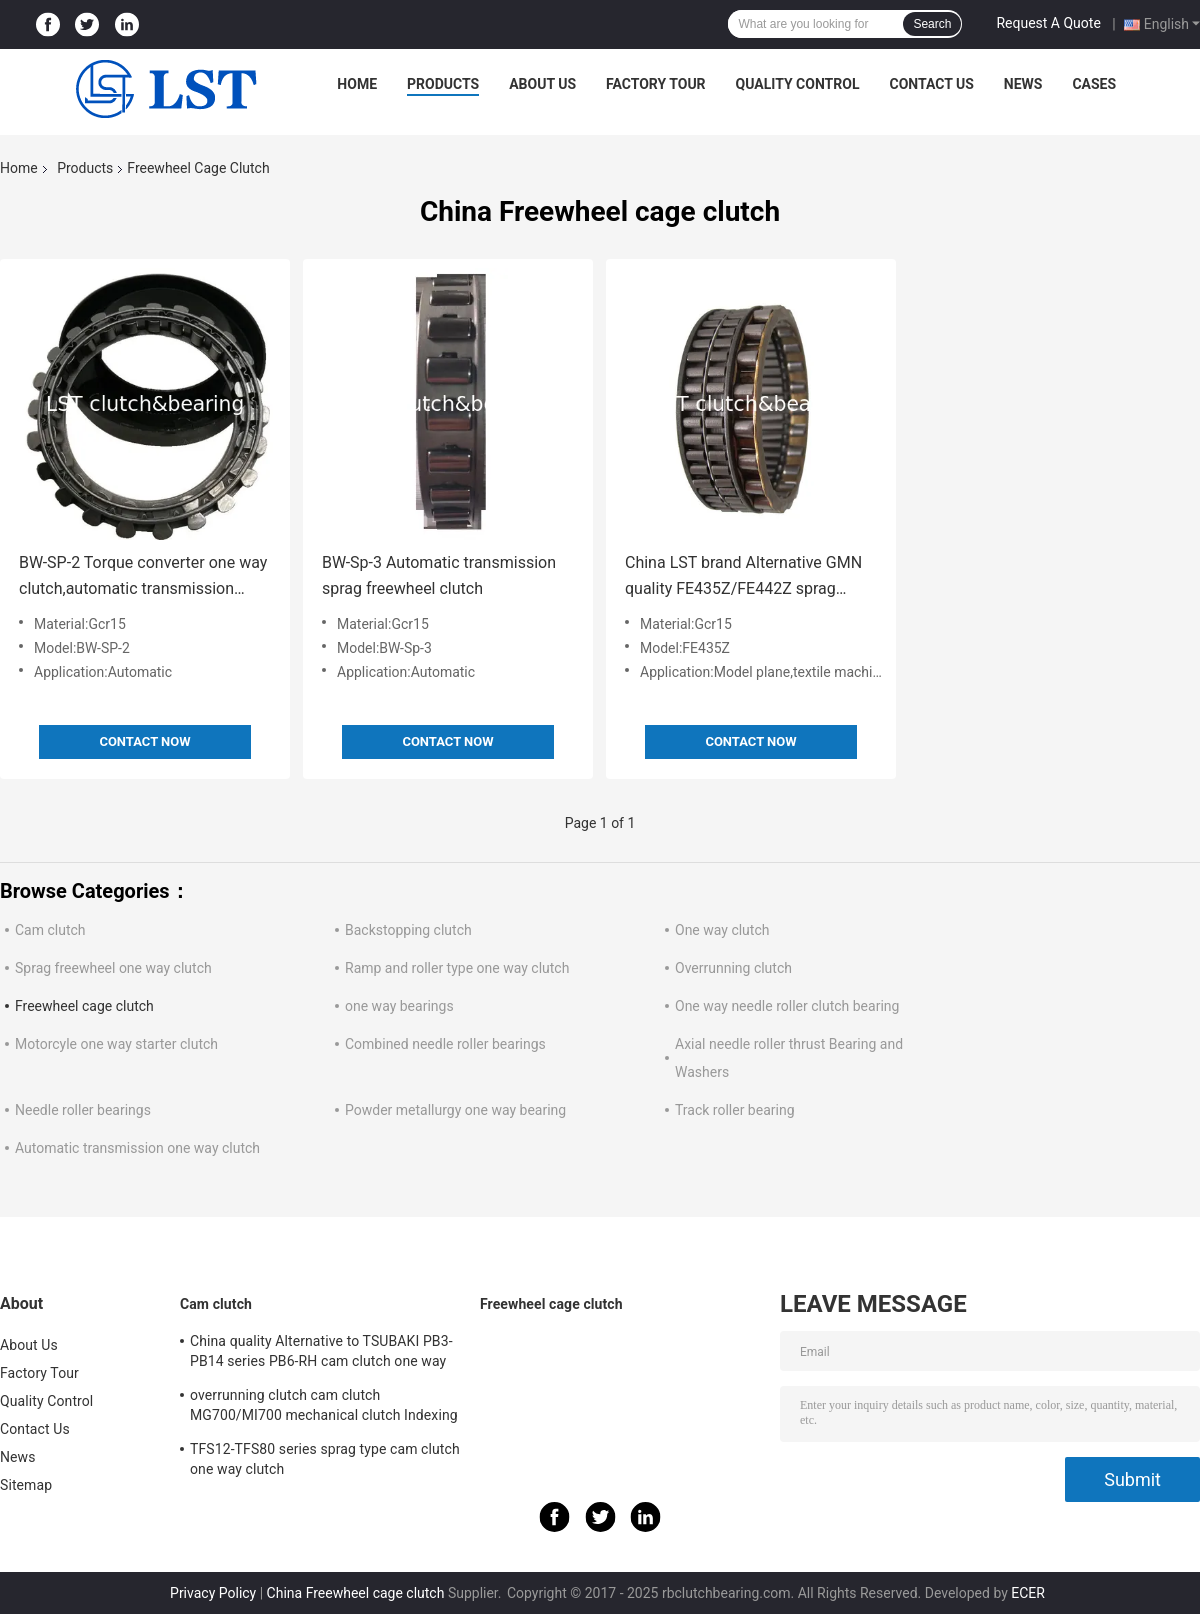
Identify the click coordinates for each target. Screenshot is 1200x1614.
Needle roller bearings (83, 1110)
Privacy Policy (213, 1593)
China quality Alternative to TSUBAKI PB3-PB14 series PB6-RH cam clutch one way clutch (321, 1354)
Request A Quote (1048, 23)
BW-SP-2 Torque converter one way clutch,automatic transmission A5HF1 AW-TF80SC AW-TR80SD (143, 577)
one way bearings (399, 1006)
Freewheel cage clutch (84, 1006)
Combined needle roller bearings (445, 1044)
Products (443, 84)
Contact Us (931, 84)
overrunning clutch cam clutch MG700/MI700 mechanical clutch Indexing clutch (324, 1408)
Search (932, 24)
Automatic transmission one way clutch (137, 1148)
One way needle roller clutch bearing (787, 1006)
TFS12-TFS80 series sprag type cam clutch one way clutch (325, 1459)
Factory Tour (656, 84)
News (1023, 84)
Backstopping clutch (408, 930)
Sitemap (26, 1485)
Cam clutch (50, 930)
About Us (542, 84)
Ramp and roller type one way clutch (457, 968)
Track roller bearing (735, 1110)
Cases (1094, 84)
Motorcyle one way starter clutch (116, 1044)
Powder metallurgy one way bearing (455, 1110)
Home (357, 84)
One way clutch (722, 930)
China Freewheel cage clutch (356, 1593)
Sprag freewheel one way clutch (113, 968)
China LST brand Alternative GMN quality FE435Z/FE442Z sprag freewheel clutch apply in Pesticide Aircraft (747, 577)
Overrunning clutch (733, 968)
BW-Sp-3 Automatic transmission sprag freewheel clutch (439, 575)
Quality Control (798, 84)
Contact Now (144, 741)
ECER (1028, 1593)
